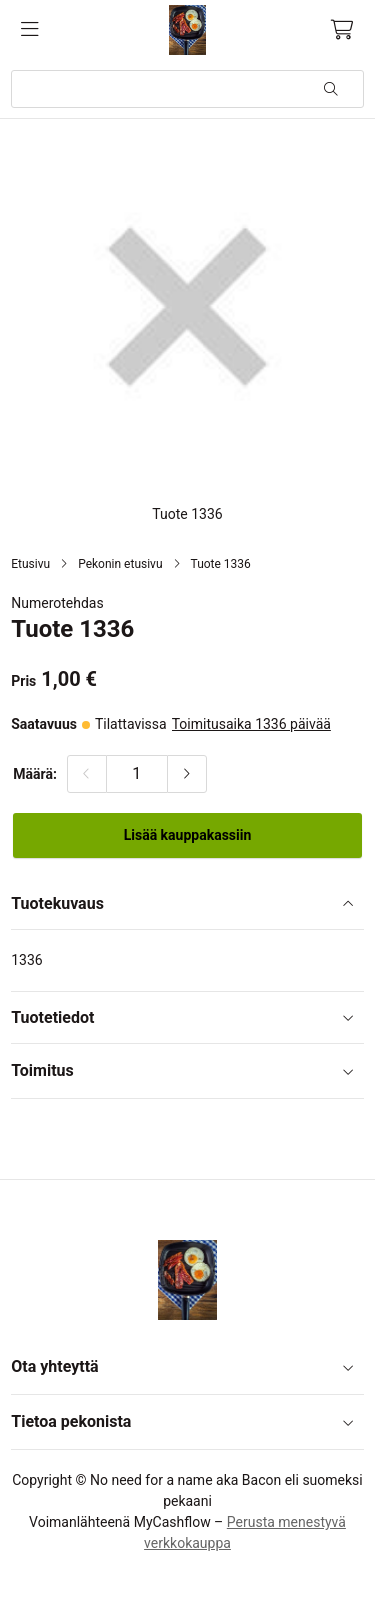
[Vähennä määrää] (87, 774)
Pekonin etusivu (120, 564)
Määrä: (35, 774)
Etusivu (30, 564)
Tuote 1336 (221, 564)
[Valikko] (30, 30)
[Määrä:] (137, 774)
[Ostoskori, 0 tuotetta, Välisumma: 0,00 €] (342, 30)
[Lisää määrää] (187, 774)
